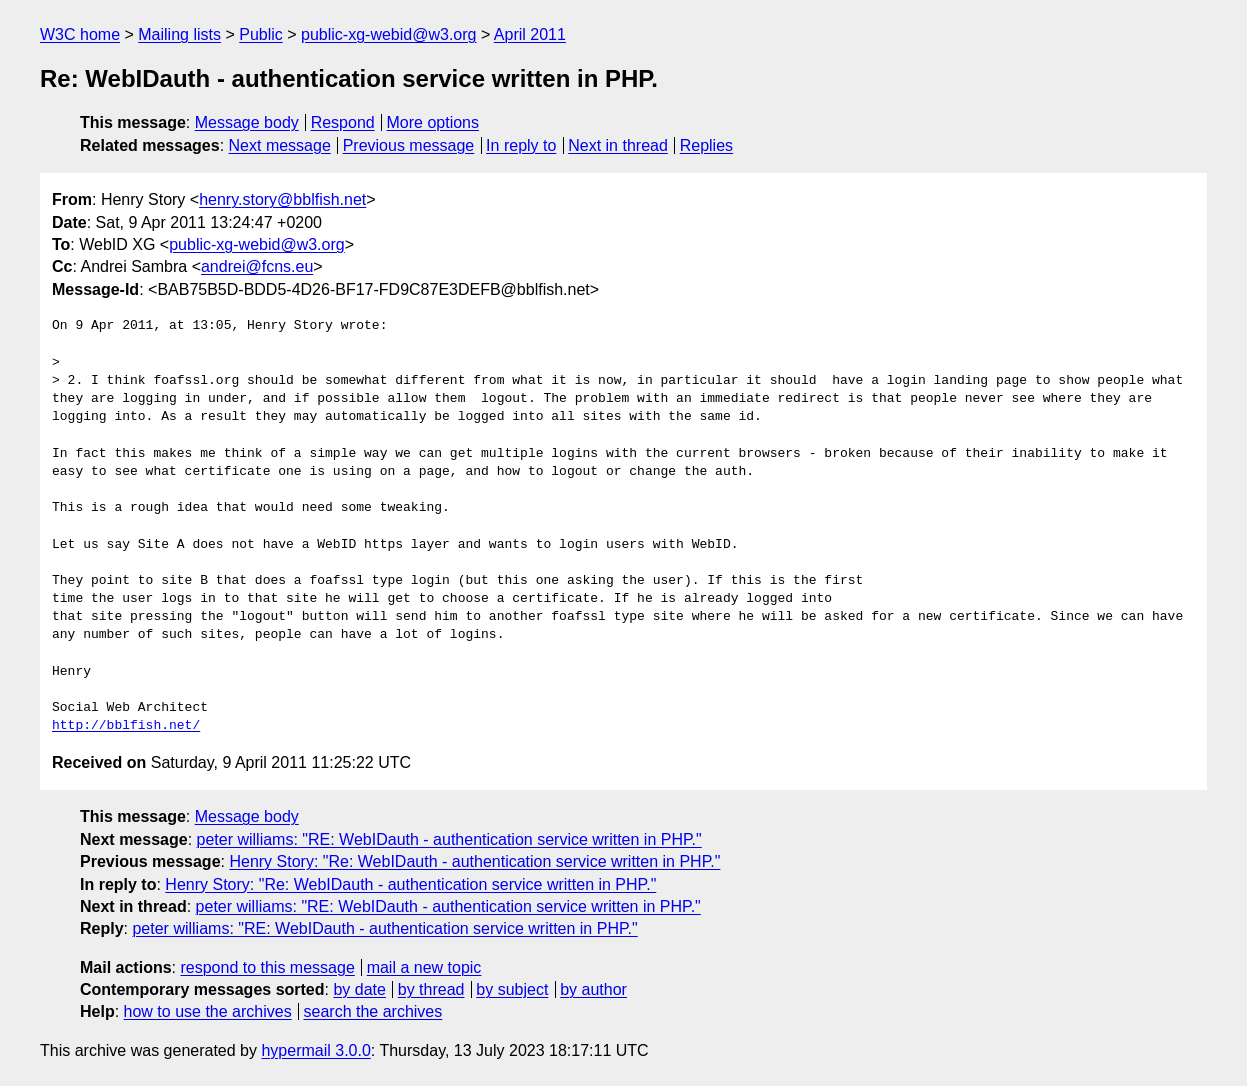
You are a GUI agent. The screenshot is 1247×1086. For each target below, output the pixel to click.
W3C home (80, 34)
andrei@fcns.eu (257, 266)
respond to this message (267, 967)
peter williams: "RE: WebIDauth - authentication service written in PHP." (449, 839)
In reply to (521, 145)
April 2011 (530, 34)
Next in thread (618, 145)
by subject (512, 989)
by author (593, 989)
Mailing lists (179, 34)
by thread (431, 989)
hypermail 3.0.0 (315, 1050)
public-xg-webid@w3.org (388, 34)
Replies (706, 145)
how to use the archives (208, 1011)
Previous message (409, 145)
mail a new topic (424, 967)
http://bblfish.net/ (126, 726)
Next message (280, 145)
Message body (247, 122)
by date (359, 989)
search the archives (373, 1011)
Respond (343, 122)
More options (433, 122)
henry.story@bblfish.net (282, 199)
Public (261, 34)
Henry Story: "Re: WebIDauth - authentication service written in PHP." (474, 861)
